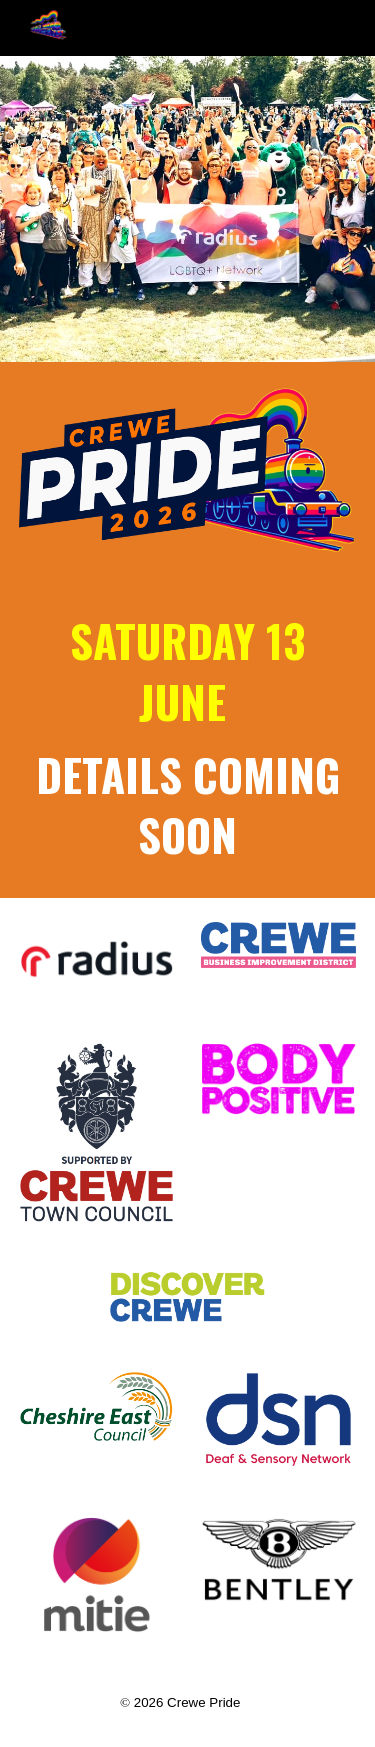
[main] (188, 738)
